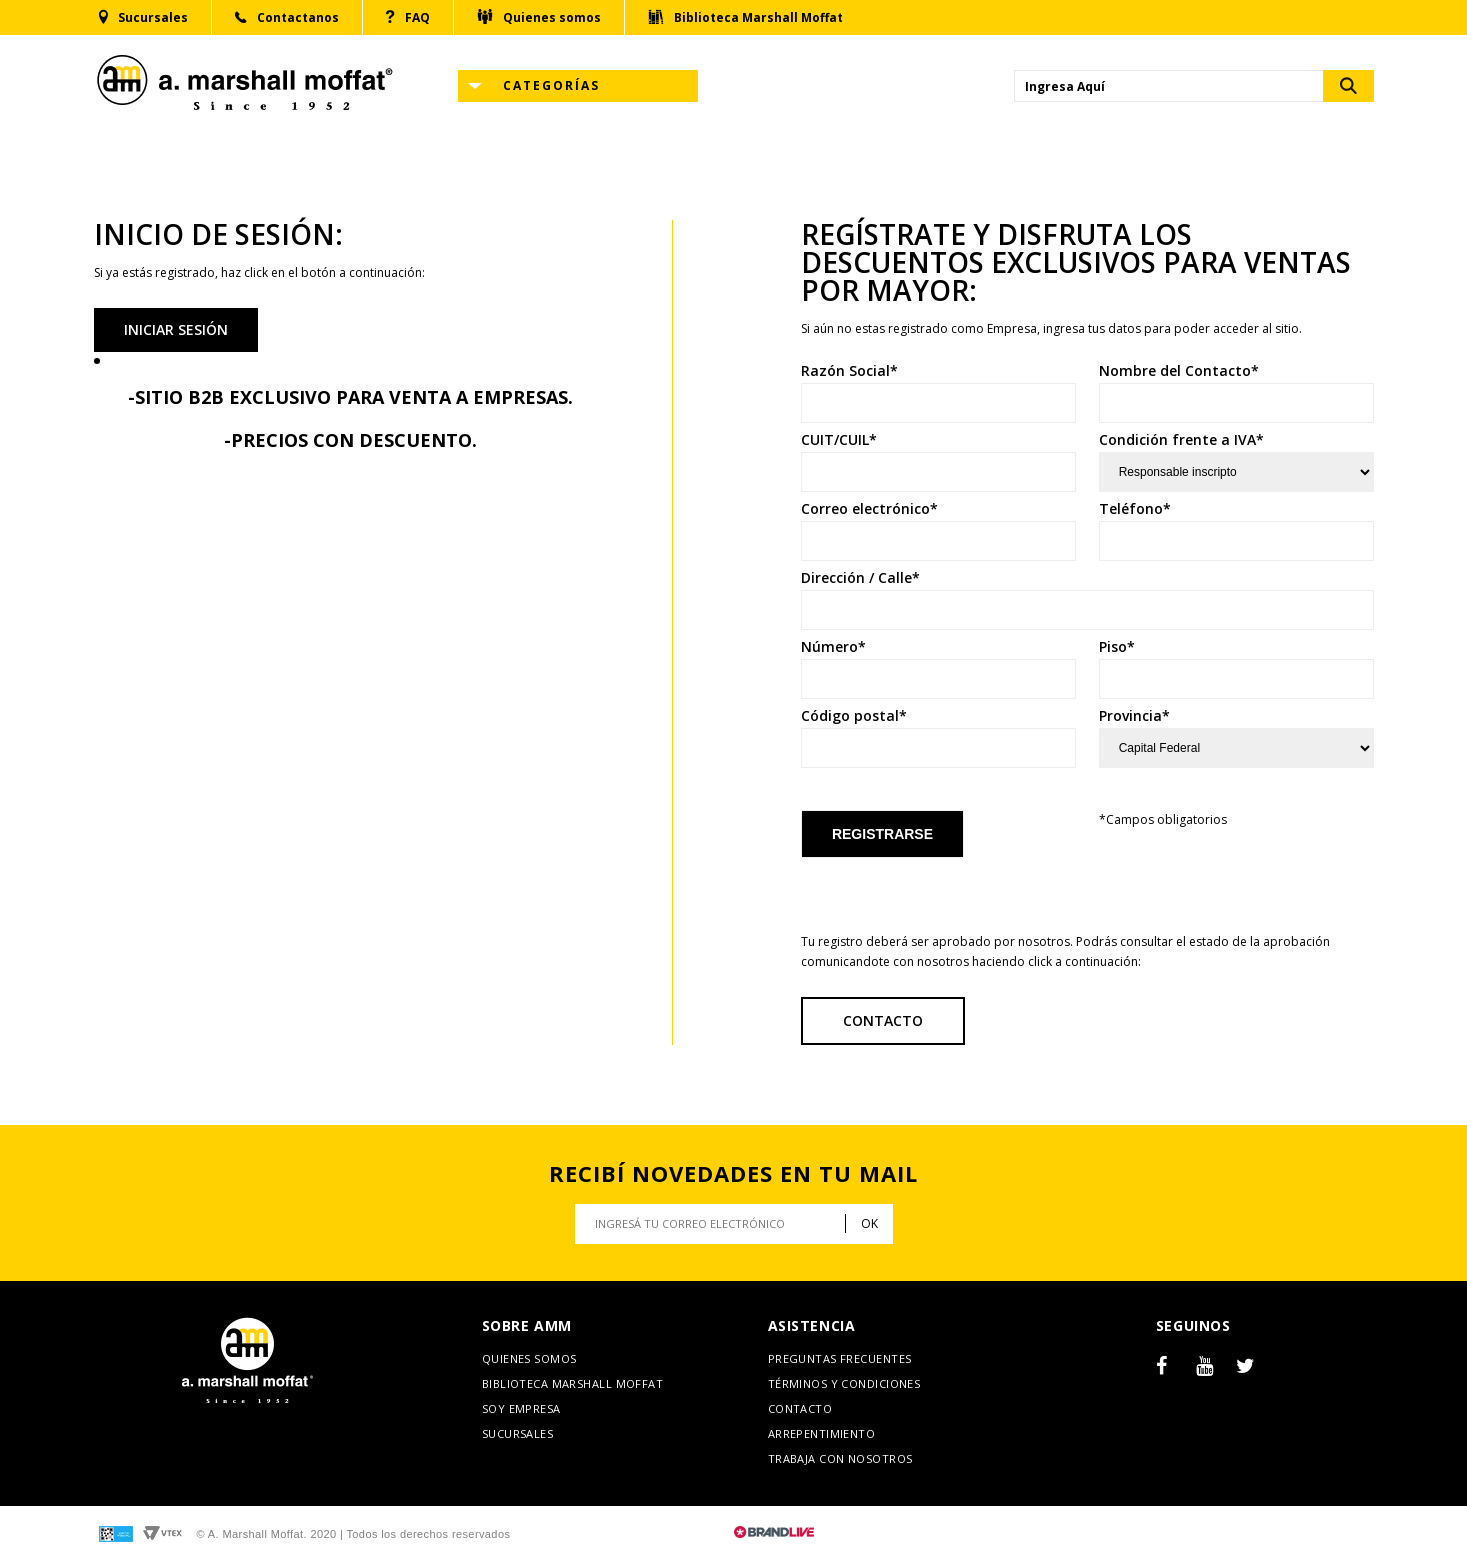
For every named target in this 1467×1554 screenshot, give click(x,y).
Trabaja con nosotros (840, 1458)
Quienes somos (539, 17)
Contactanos (287, 18)
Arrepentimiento (822, 1433)
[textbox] (1169, 86)
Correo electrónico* (869, 509)
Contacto (883, 1020)
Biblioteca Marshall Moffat (745, 17)
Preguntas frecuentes (840, 1358)
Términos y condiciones (844, 1383)
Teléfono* (1135, 509)
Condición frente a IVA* (1181, 440)
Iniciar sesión (176, 329)
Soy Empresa (521, 1408)
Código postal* (854, 716)
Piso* (1117, 647)
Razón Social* (849, 371)
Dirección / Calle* (860, 578)
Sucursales (143, 17)
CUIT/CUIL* (839, 440)
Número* (833, 647)
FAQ (408, 17)
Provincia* (1134, 716)
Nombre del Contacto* (1179, 371)
